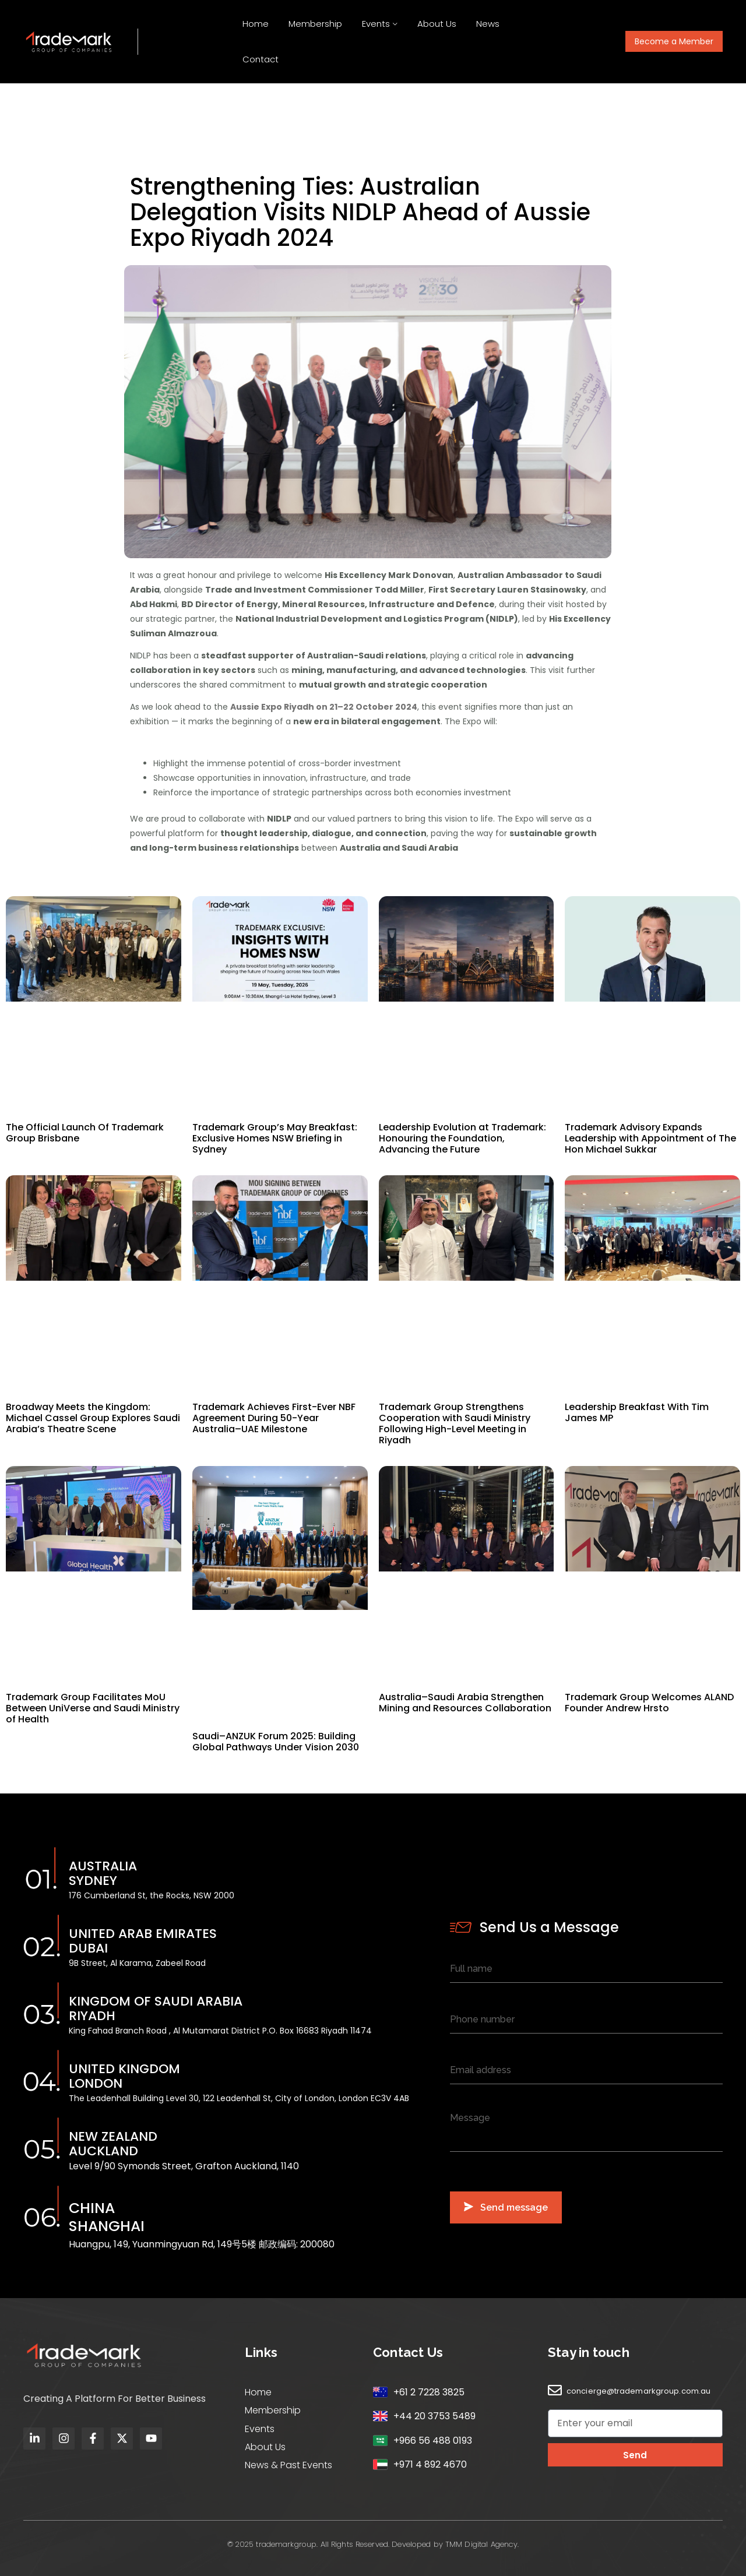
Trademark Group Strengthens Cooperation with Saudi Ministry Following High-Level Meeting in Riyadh (454, 1423)
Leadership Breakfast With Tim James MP (637, 1412)
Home (255, 23)
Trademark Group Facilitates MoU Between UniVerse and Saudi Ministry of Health (93, 1708)
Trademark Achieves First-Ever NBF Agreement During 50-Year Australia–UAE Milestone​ (274, 1418)
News (487, 23)
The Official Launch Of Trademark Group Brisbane (85, 1132)
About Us (436, 23)
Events (376, 23)
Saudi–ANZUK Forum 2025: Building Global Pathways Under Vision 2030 (275, 1741)
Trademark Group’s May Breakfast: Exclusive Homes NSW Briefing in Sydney (274, 1138)
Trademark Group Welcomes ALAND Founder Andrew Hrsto (649, 1702)
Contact (260, 59)
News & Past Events (288, 2465)
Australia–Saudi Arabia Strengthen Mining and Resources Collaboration (465, 1702)
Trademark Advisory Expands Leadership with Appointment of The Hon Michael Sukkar (650, 1138)
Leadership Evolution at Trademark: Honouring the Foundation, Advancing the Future (462, 1138)
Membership (315, 23)
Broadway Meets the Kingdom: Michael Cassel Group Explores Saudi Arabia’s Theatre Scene (93, 1418)
